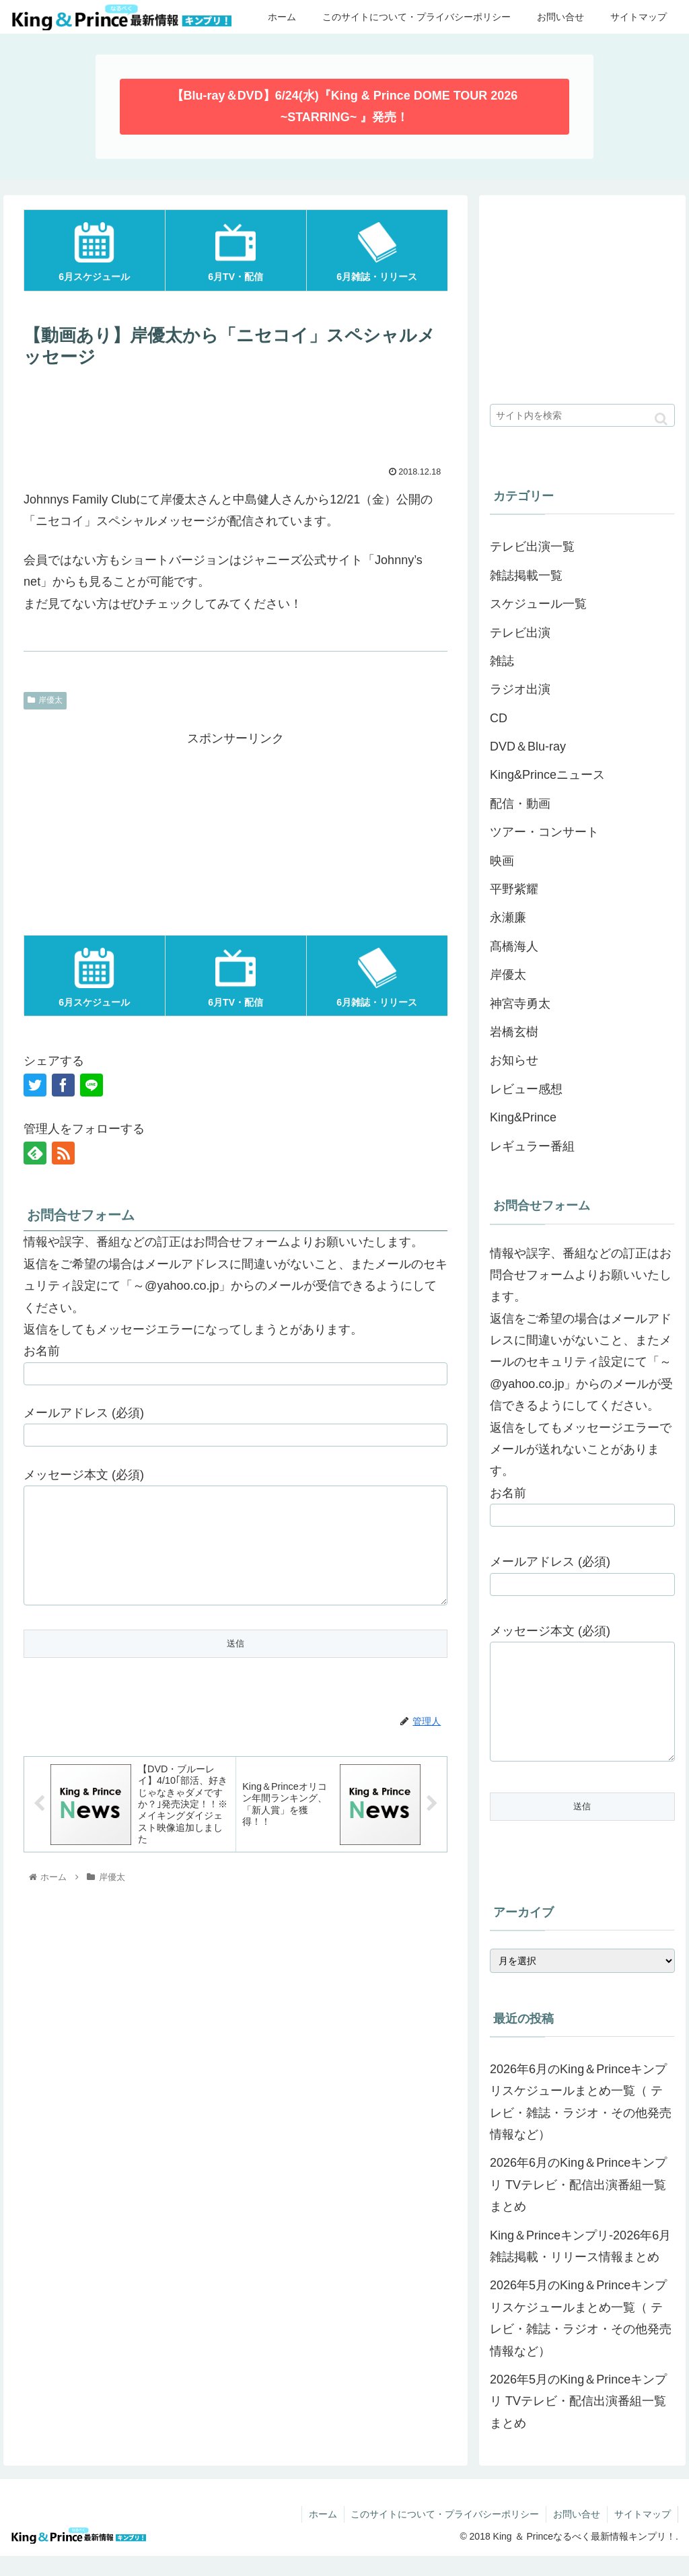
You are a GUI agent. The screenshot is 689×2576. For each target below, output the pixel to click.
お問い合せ (576, 2534)
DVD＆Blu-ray (528, 746)
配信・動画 (520, 803)
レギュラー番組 (532, 1146)
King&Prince (523, 1117)
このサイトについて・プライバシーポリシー (445, 2534)
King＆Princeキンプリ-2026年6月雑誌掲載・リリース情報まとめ (580, 2266)
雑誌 (502, 661)
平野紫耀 (514, 889)
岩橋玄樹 (514, 1032)
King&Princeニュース (547, 774)
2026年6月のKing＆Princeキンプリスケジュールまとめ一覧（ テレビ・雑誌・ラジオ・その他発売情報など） (581, 2122)
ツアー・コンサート (544, 832)
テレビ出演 (520, 632)
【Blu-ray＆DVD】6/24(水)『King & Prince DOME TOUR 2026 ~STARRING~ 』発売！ (345, 106)
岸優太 (45, 700)
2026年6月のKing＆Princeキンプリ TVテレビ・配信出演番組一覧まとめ (578, 2204)
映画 (502, 861)
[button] (661, 419)
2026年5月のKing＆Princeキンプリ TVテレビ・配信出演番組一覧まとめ (578, 2421)
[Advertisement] (235, 415)
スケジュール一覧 (538, 604)
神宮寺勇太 (520, 1003)
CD (498, 718)
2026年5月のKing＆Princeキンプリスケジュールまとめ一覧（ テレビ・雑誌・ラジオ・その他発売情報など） (581, 2338)
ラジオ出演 (520, 689)
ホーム (322, 2534)
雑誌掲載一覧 (526, 575)
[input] (582, 415)
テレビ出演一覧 (532, 546)
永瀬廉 (508, 917)
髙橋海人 (514, 946)
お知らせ (514, 1060)
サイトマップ (642, 2534)
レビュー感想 (526, 1089)
